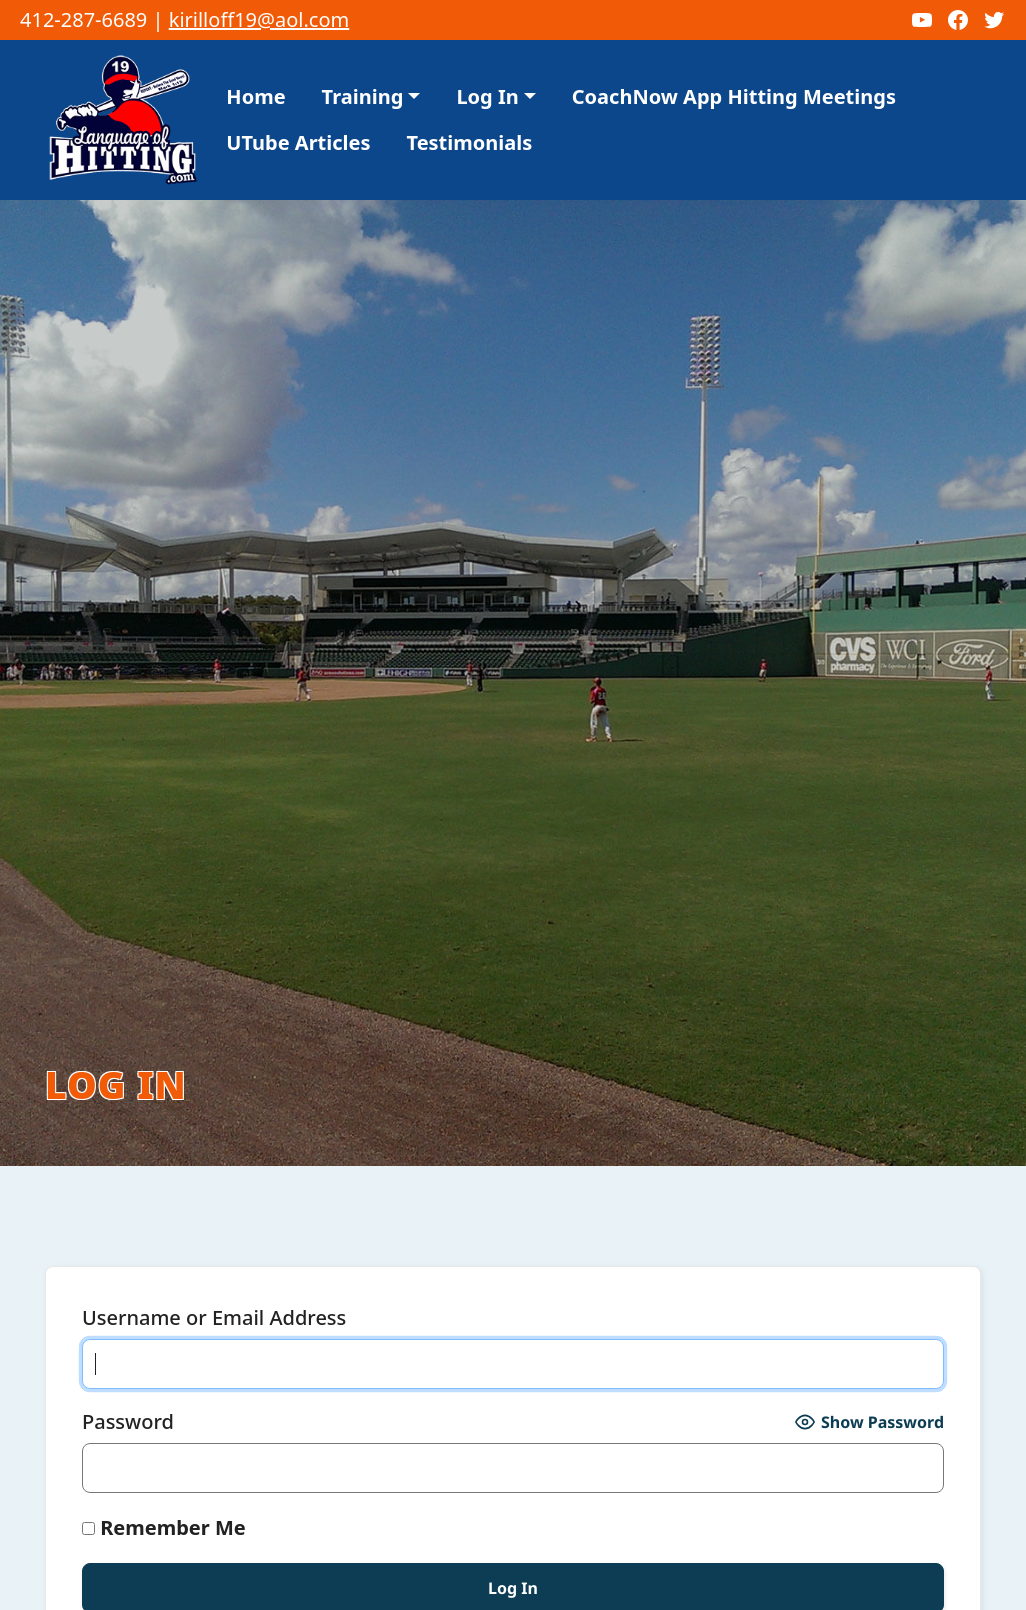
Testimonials (470, 76)
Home (255, 30)
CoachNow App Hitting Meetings (734, 30)
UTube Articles (298, 76)
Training (363, 30)
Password (128, 1355)
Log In (487, 30)
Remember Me (164, 1461)
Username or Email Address (214, 1251)
